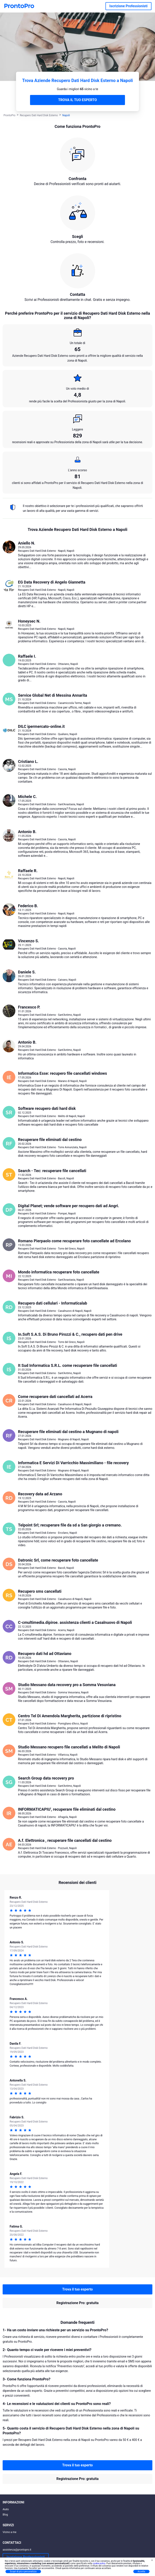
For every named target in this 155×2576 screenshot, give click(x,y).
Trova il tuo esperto (77, 2289)
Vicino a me (9, 2532)
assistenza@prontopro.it (17, 2549)
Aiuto (6, 2509)
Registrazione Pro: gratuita (77, 2303)
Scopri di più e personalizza (23, 2571)
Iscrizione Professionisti (128, 6)
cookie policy (99, 2563)
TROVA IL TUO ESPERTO (77, 100)
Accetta (141, 2571)
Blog (5, 2514)
